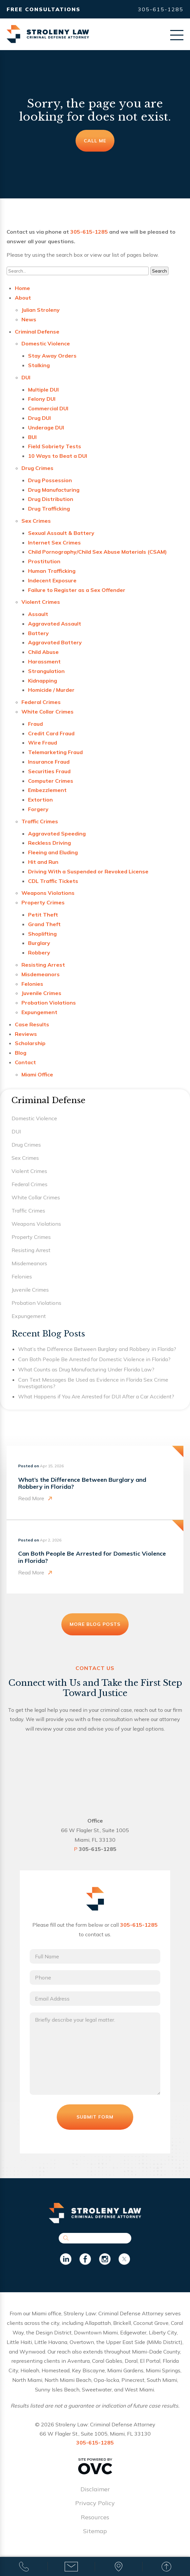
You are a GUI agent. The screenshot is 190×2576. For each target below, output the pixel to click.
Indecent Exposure (52, 580)
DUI (25, 377)
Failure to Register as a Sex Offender (76, 590)
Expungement (39, 1012)
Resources (95, 2517)
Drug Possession (50, 480)
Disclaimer (95, 2489)
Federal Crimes (41, 702)
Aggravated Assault (54, 623)
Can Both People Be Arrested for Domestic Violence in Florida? (94, 1359)
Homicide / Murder (51, 690)
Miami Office (37, 1074)
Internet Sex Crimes (54, 542)
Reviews (26, 1034)
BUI (32, 437)
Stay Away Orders (52, 355)
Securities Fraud (49, 771)
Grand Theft (44, 924)
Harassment (44, 661)
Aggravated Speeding (57, 833)
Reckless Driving (49, 842)
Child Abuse (43, 652)
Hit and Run (43, 862)
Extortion (40, 799)
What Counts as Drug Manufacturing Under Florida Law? (86, 1369)
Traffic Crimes (39, 821)
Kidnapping (42, 680)
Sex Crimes (36, 520)
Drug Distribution (50, 499)
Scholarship (30, 1043)
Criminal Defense (37, 331)
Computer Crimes (50, 780)
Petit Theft (43, 914)
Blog (20, 1052)
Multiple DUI (43, 389)
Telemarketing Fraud (55, 752)
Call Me (95, 141)
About (23, 297)
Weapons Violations (48, 893)
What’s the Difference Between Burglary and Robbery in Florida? (97, 1349)
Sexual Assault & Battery (61, 533)
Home (22, 288)
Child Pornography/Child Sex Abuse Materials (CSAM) (97, 551)
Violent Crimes (40, 602)
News (28, 319)
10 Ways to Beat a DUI (57, 456)
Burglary (39, 943)
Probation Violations (48, 1002)
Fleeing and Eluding (53, 852)
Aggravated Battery (55, 642)
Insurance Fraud (49, 761)
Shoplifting (42, 933)
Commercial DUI (48, 408)
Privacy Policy (95, 2503)
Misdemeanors (40, 974)
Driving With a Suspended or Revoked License (88, 871)
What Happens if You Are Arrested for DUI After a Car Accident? (96, 1396)
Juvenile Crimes (41, 993)
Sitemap (95, 2531)
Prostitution (44, 561)
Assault (38, 614)
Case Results (32, 1024)
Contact (25, 1062)
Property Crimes (43, 902)
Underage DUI (46, 427)
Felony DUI (41, 398)
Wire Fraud (42, 742)
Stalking (39, 365)
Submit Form (95, 2117)
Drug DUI (39, 418)
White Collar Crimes (47, 711)
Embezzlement (47, 790)
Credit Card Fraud (51, 733)
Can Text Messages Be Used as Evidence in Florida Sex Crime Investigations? (93, 1383)
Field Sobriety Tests (54, 446)
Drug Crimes (37, 468)
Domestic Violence (45, 343)
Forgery (38, 809)
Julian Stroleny (40, 310)
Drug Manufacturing (53, 489)
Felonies (32, 984)
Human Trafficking (52, 571)
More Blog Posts (95, 1624)
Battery (38, 633)
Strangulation (46, 671)
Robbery (39, 952)
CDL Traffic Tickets (53, 881)
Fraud (35, 723)
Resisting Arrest (43, 964)
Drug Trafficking (49, 508)
